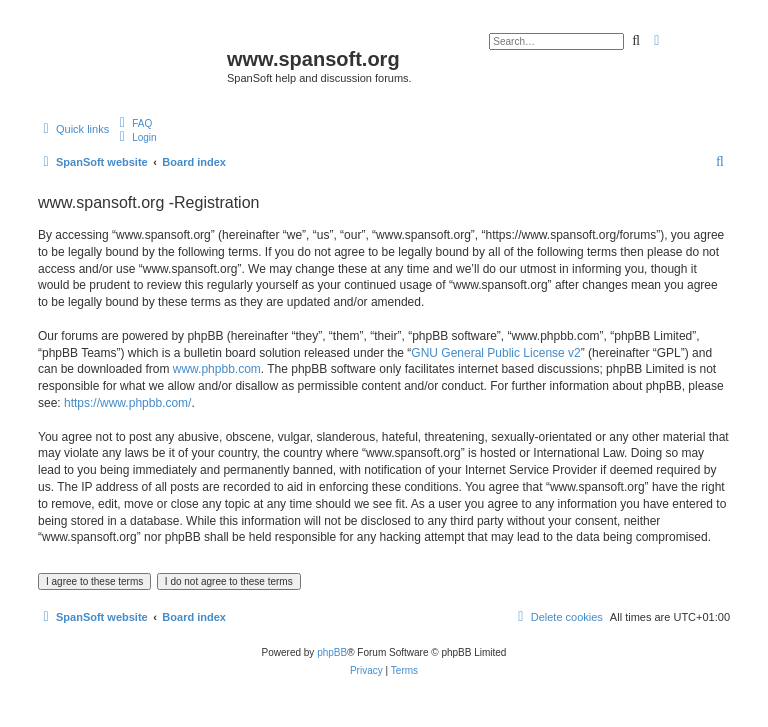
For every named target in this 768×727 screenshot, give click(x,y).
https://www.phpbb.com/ (127, 403)
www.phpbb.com (217, 369)
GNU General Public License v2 (495, 353)
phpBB (332, 652)
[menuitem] (133, 123)
